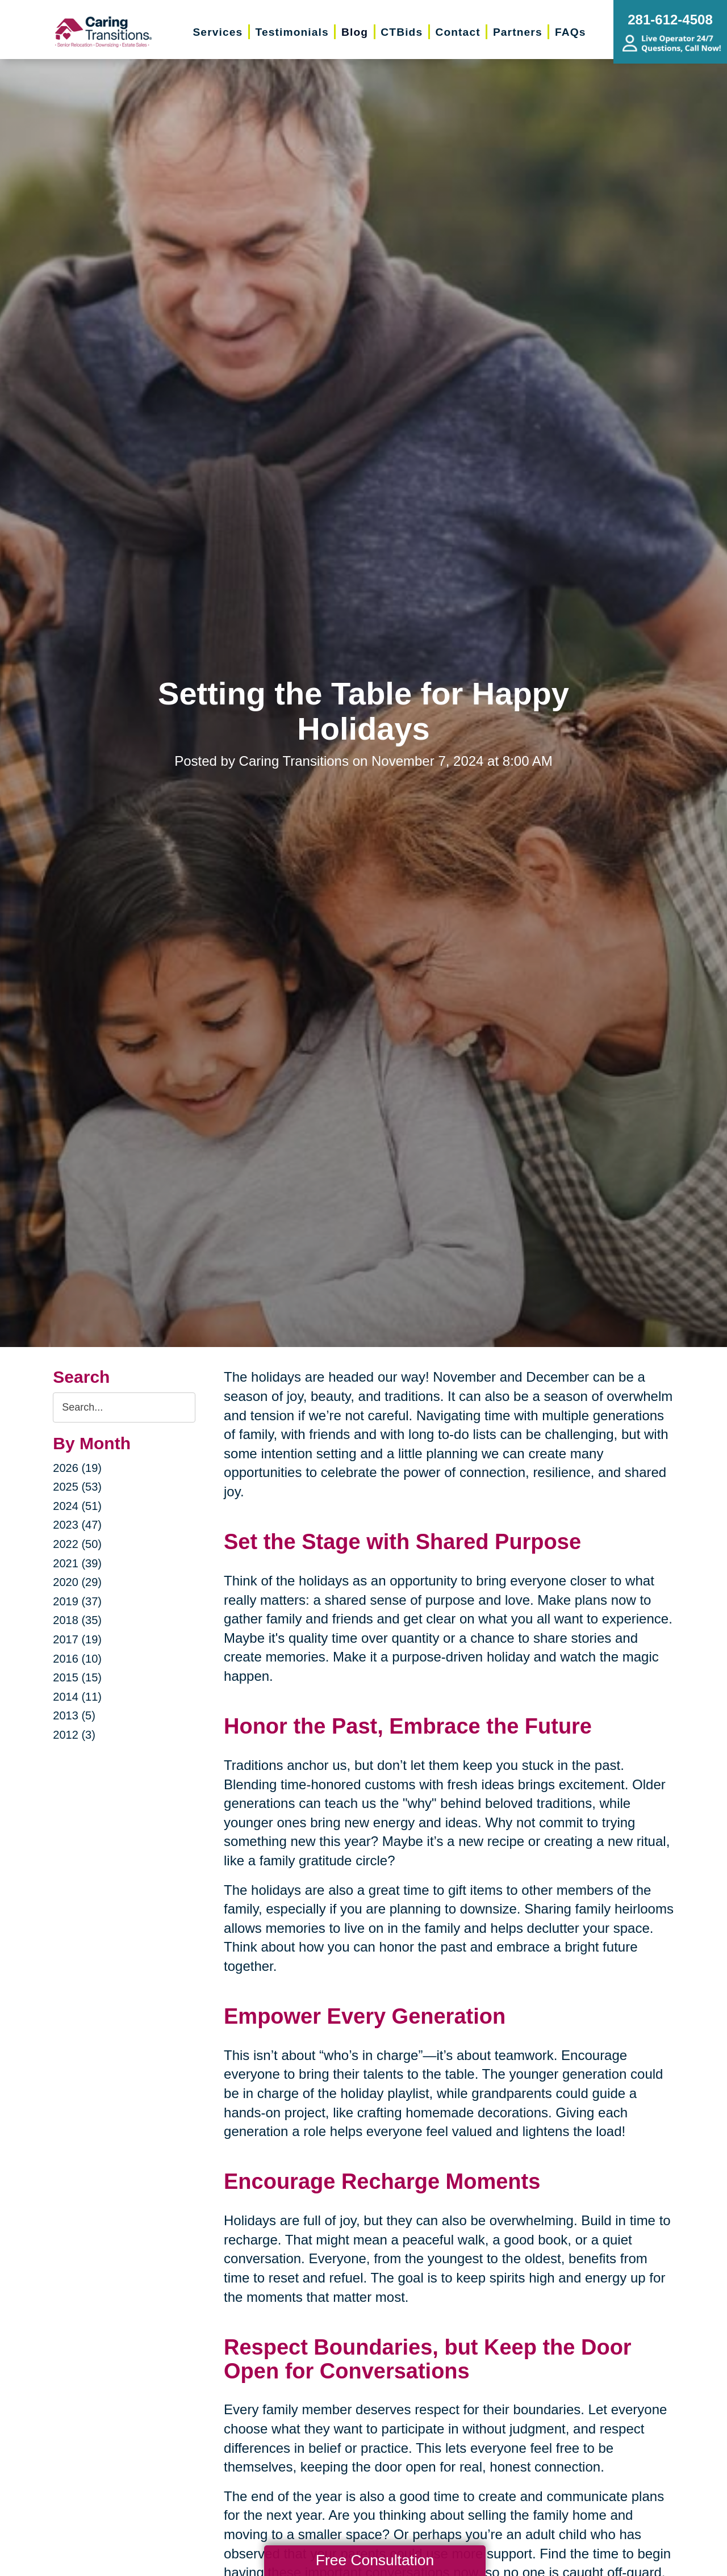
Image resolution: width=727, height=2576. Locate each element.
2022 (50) (77, 1544)
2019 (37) (77, 1601)
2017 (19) (77, 1639)
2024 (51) (77, 1506)
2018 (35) (77, 1620)
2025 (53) (77, 1486)
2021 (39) (77, 1563)
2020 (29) (77, 1582)
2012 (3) (74, 1734)
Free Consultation (375, 2560)
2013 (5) (74, 1715)
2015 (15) (77, 1677)
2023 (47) (77, 1524)
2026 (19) (77, 1468)
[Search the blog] (124, 1407)
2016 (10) (77, 1658)
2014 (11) (77, 1696)
